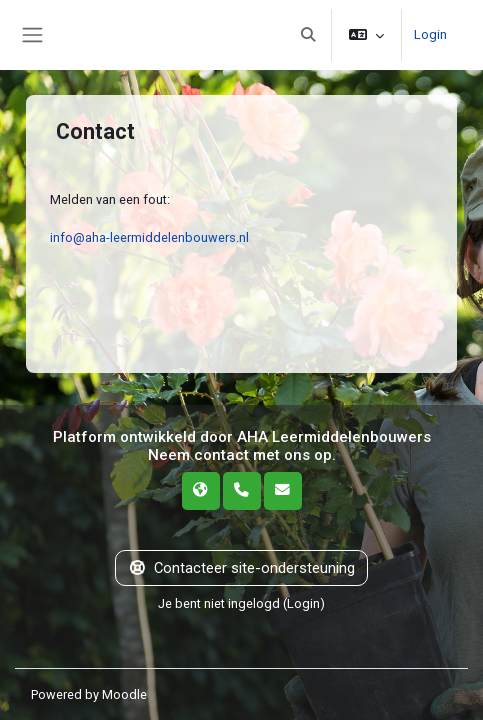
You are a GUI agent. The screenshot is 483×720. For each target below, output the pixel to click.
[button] (308, 35)
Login (430, 34)
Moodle (124, 694)
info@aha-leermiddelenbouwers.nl (149, 237)
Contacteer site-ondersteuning (241, 568)
